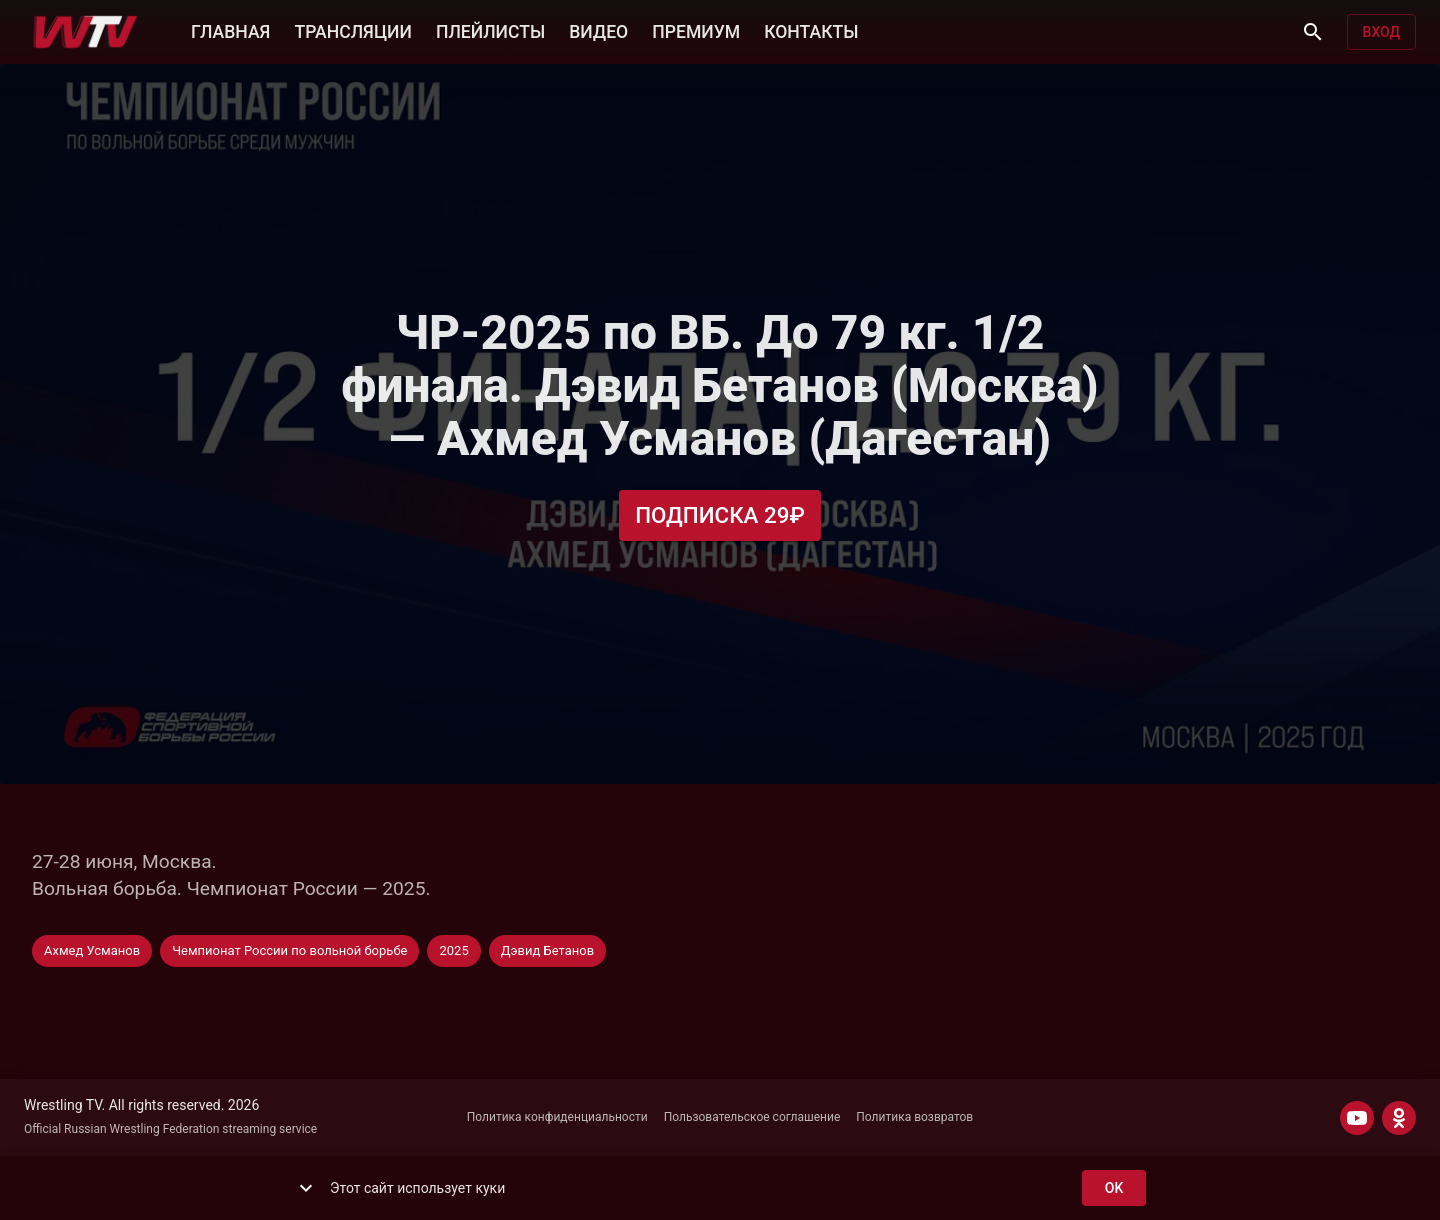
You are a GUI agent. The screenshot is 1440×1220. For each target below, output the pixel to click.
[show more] (306, 1188)
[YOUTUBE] (1357, 1118)
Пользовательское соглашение (752, 1117)
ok (1114, 1188)
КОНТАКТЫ (811, 30)
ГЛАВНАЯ (230, 30)
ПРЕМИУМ (696, 30)
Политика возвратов (914, 1117)
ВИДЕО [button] (598, 30)
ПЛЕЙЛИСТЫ (490, 30)
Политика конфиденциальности (557, 1117)
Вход (1381, 32)
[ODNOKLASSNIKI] (1399, 1118)
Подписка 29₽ (720, 515)
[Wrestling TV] (85, 32)
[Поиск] (1313, 32)
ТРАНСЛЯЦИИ (352, 30)
